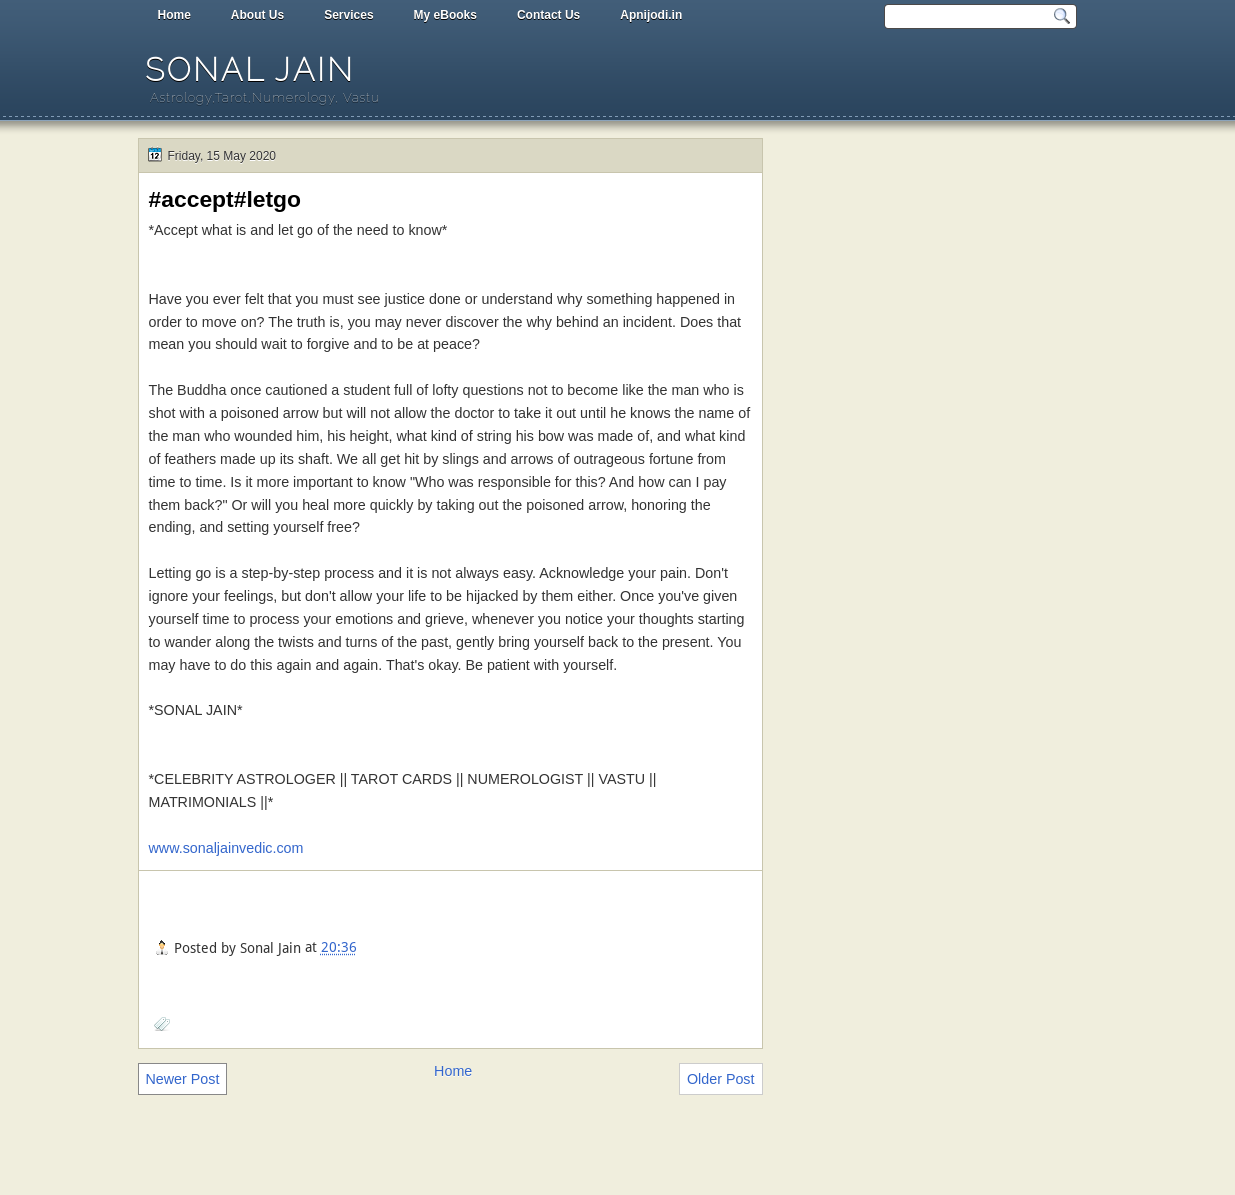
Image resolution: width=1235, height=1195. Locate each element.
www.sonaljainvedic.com (226, 848)
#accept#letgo (225, 199)
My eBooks (445, 15)
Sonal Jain (250, 69)
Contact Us (548, 15)
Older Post (721, 1079)
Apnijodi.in (651, 15)
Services (348, 15)
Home (174, 15)
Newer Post (183, 1079)
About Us (257, 15)
